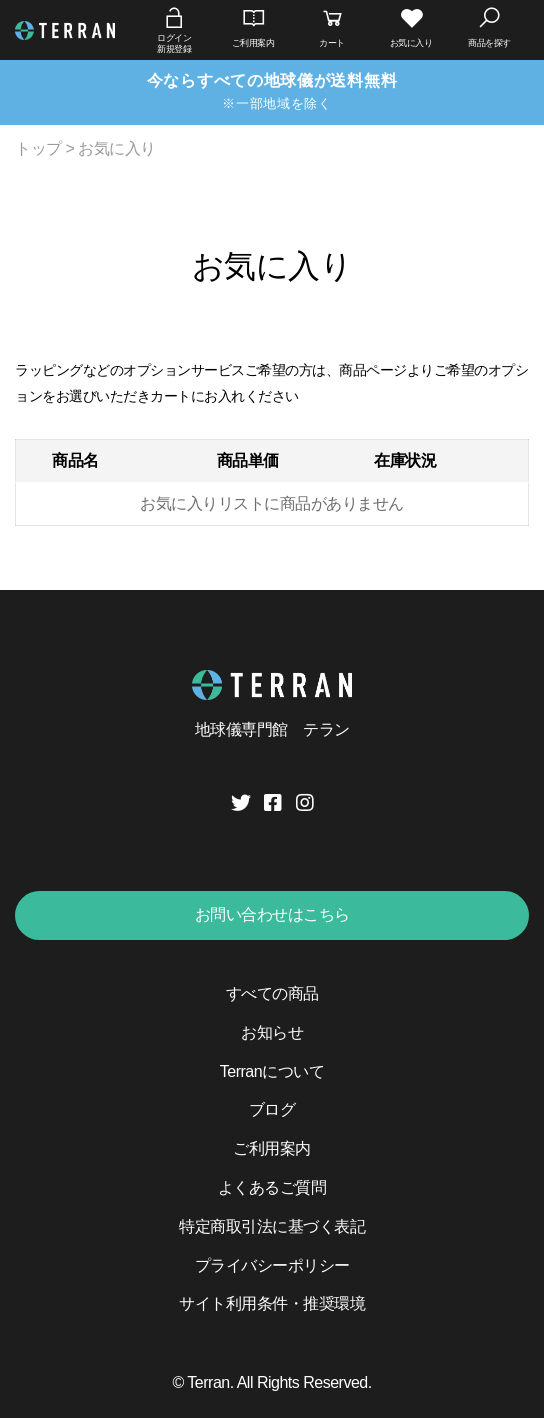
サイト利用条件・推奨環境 (272, 1303)
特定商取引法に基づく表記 (272, 1226)
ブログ (272, 1109)
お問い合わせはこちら (272, 914)
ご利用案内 (272, 1148)
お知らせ (272, 1032)
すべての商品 (272, 993)
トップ (38, 148)
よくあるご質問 (272, 1187)
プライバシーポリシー (272, 1265)
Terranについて (272, 1071)
